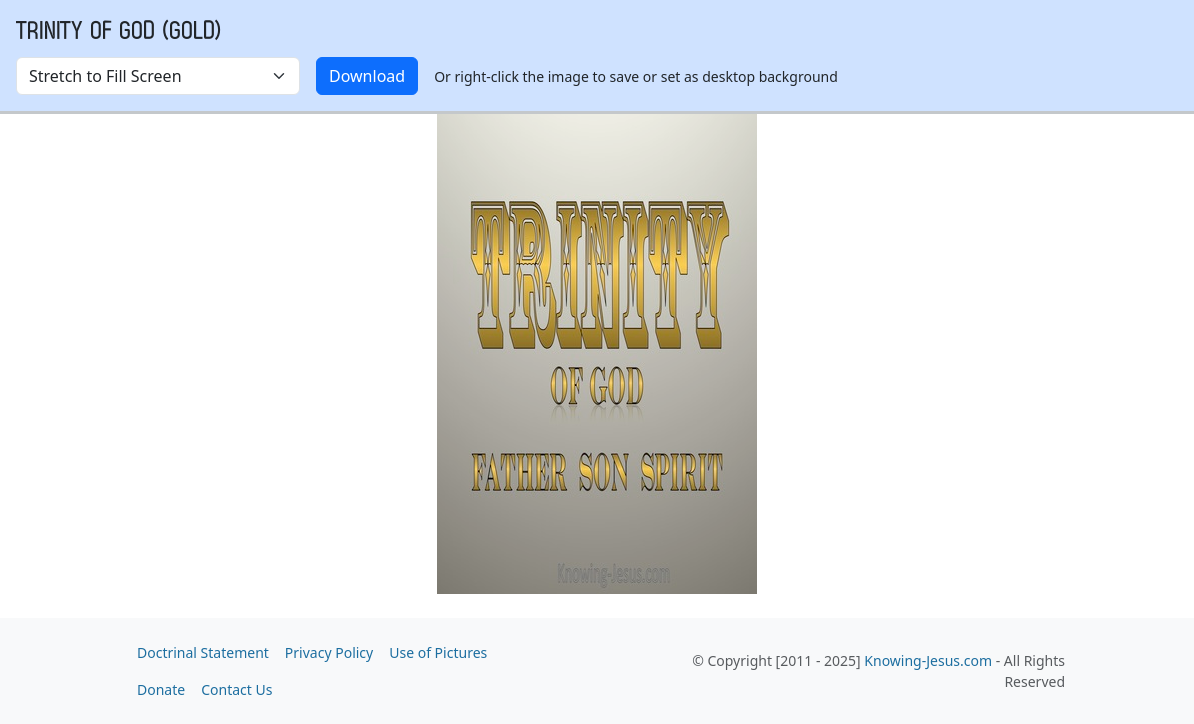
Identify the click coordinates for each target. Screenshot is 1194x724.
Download (367, 76)
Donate (161, 689)
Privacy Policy (329, 652)
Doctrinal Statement (203, 652)
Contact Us (236, 689)
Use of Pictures (438, 652)
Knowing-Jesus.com (928, 660)
